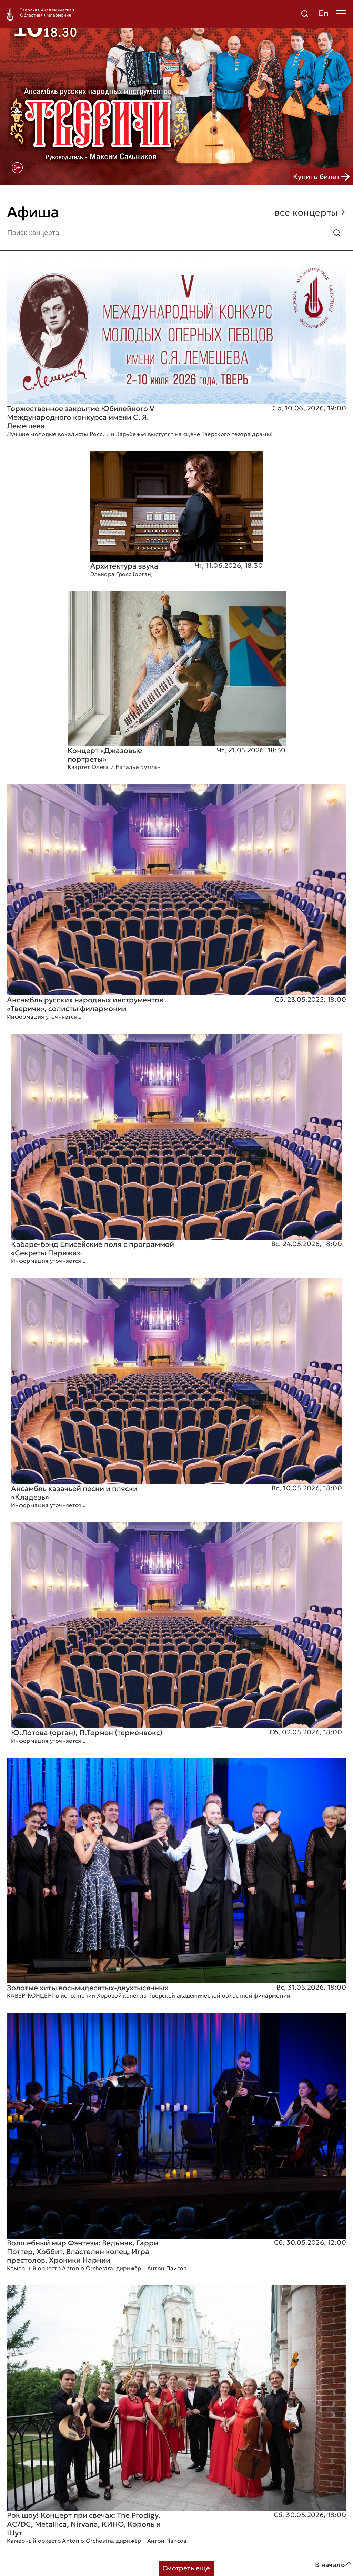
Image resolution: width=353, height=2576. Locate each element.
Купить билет (321, 176)
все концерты (310, 212)
